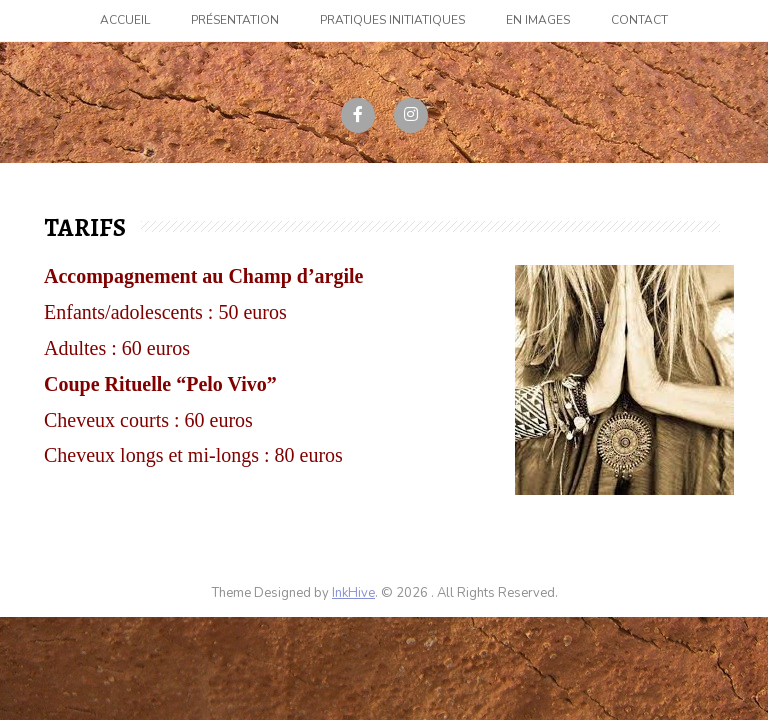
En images (538, 20)
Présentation (235, 20)
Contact (639, 20)
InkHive (353, 593)
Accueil (125, 20)
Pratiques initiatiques (392, 20)
